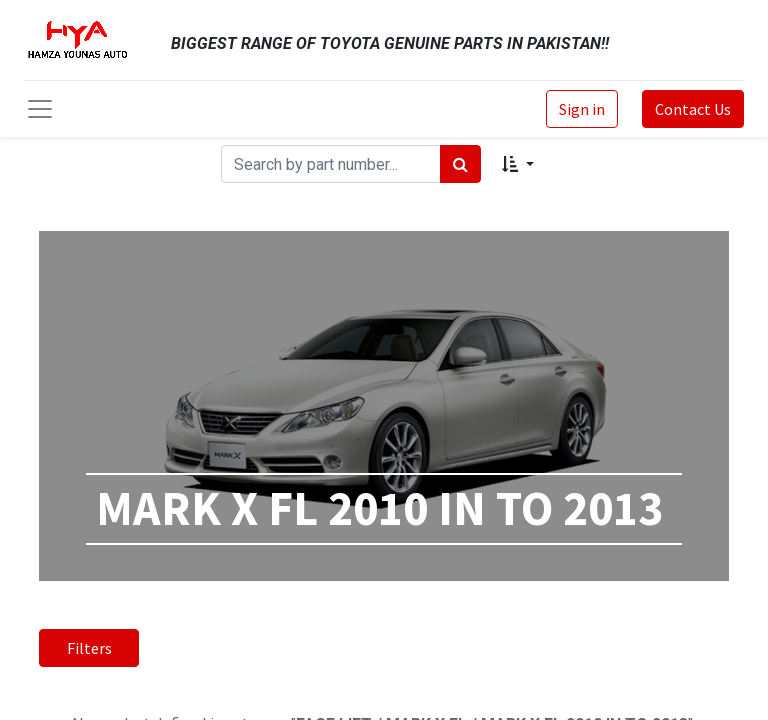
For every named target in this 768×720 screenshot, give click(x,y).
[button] (517, 164)
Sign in (582, 109)
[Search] (460, 164)
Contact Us (693, 109)
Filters (89, 648)
